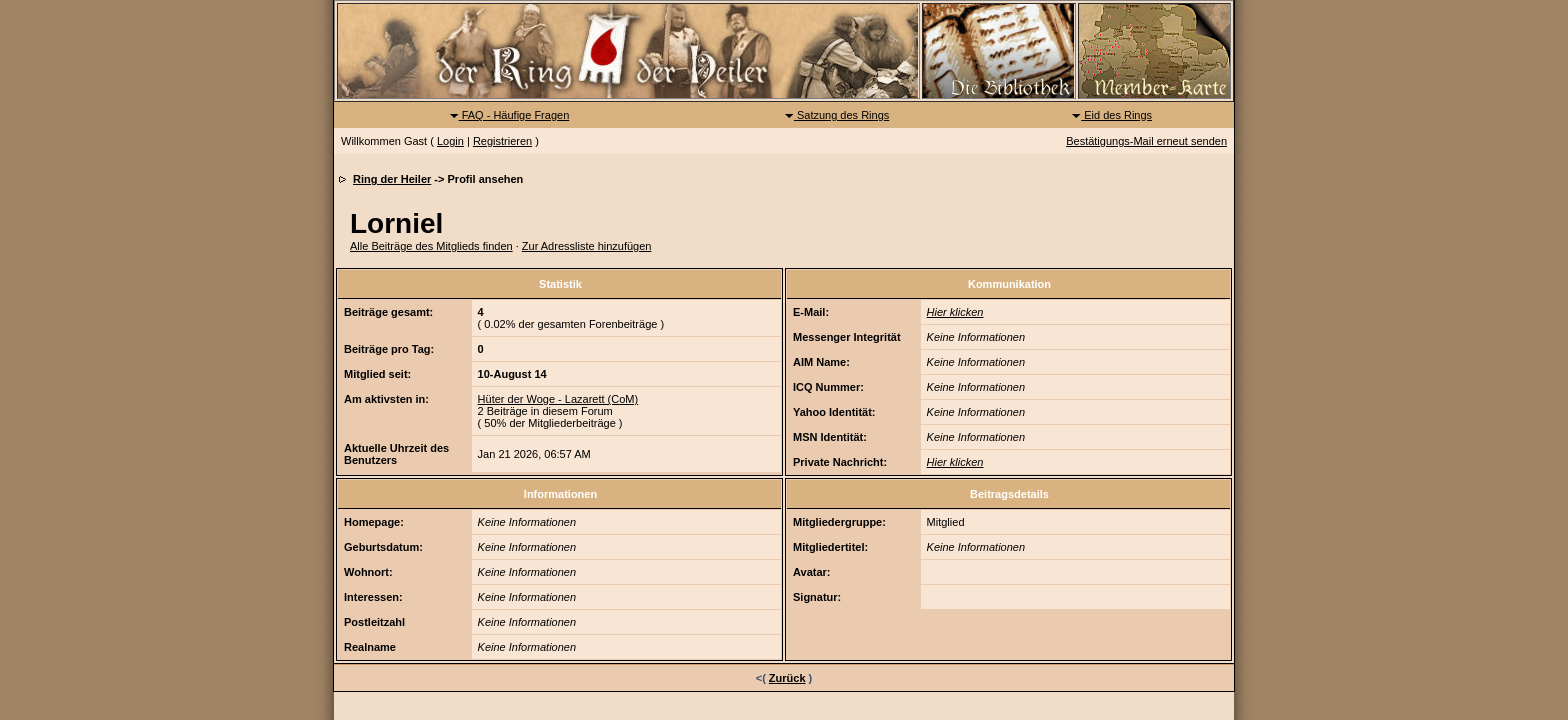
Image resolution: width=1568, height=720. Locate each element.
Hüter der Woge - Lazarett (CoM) (558, 399)
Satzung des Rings (836, 115)
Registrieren (502, 141)
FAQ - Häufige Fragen (509, 115)
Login (450, 141)
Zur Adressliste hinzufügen (587, 246)
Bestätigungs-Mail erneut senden (1146, 141)
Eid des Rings (1111, 115)
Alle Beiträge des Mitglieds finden (431, 246)
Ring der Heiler (392, 179)
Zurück (787, 678)
